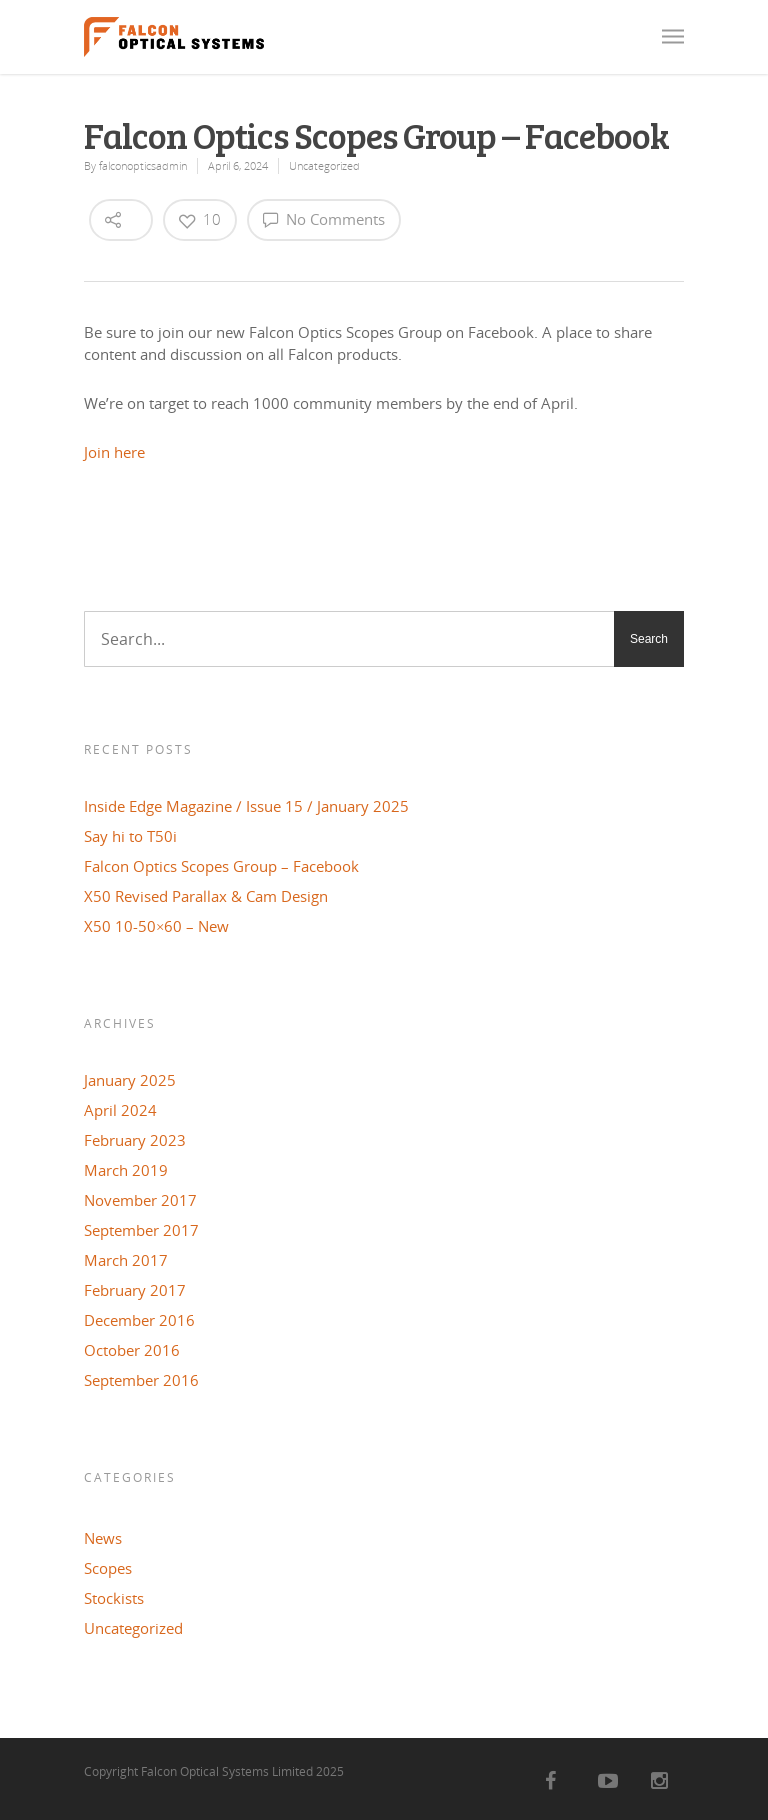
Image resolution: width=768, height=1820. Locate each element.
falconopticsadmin (143, 165)
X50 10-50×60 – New (156, 926)
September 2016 (141, 1380)
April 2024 (120, 1110)
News (103, 1538)
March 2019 (126, 1170)
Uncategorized (324, 165)
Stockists (114, 1598)
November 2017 (140, 1200)
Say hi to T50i (130, 836)
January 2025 (130, 1080)
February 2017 (135, 1290)
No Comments (324, 219)
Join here (114, 452)
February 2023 (135, 1140)
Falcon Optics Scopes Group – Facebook (221, 866)
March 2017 (126, 1260)
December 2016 (139, 1320)
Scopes (108, 1568)
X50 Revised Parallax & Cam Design (206, 896)
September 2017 (141, 1230)
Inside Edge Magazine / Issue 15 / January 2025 (246, 806)
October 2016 (132, 1350)
